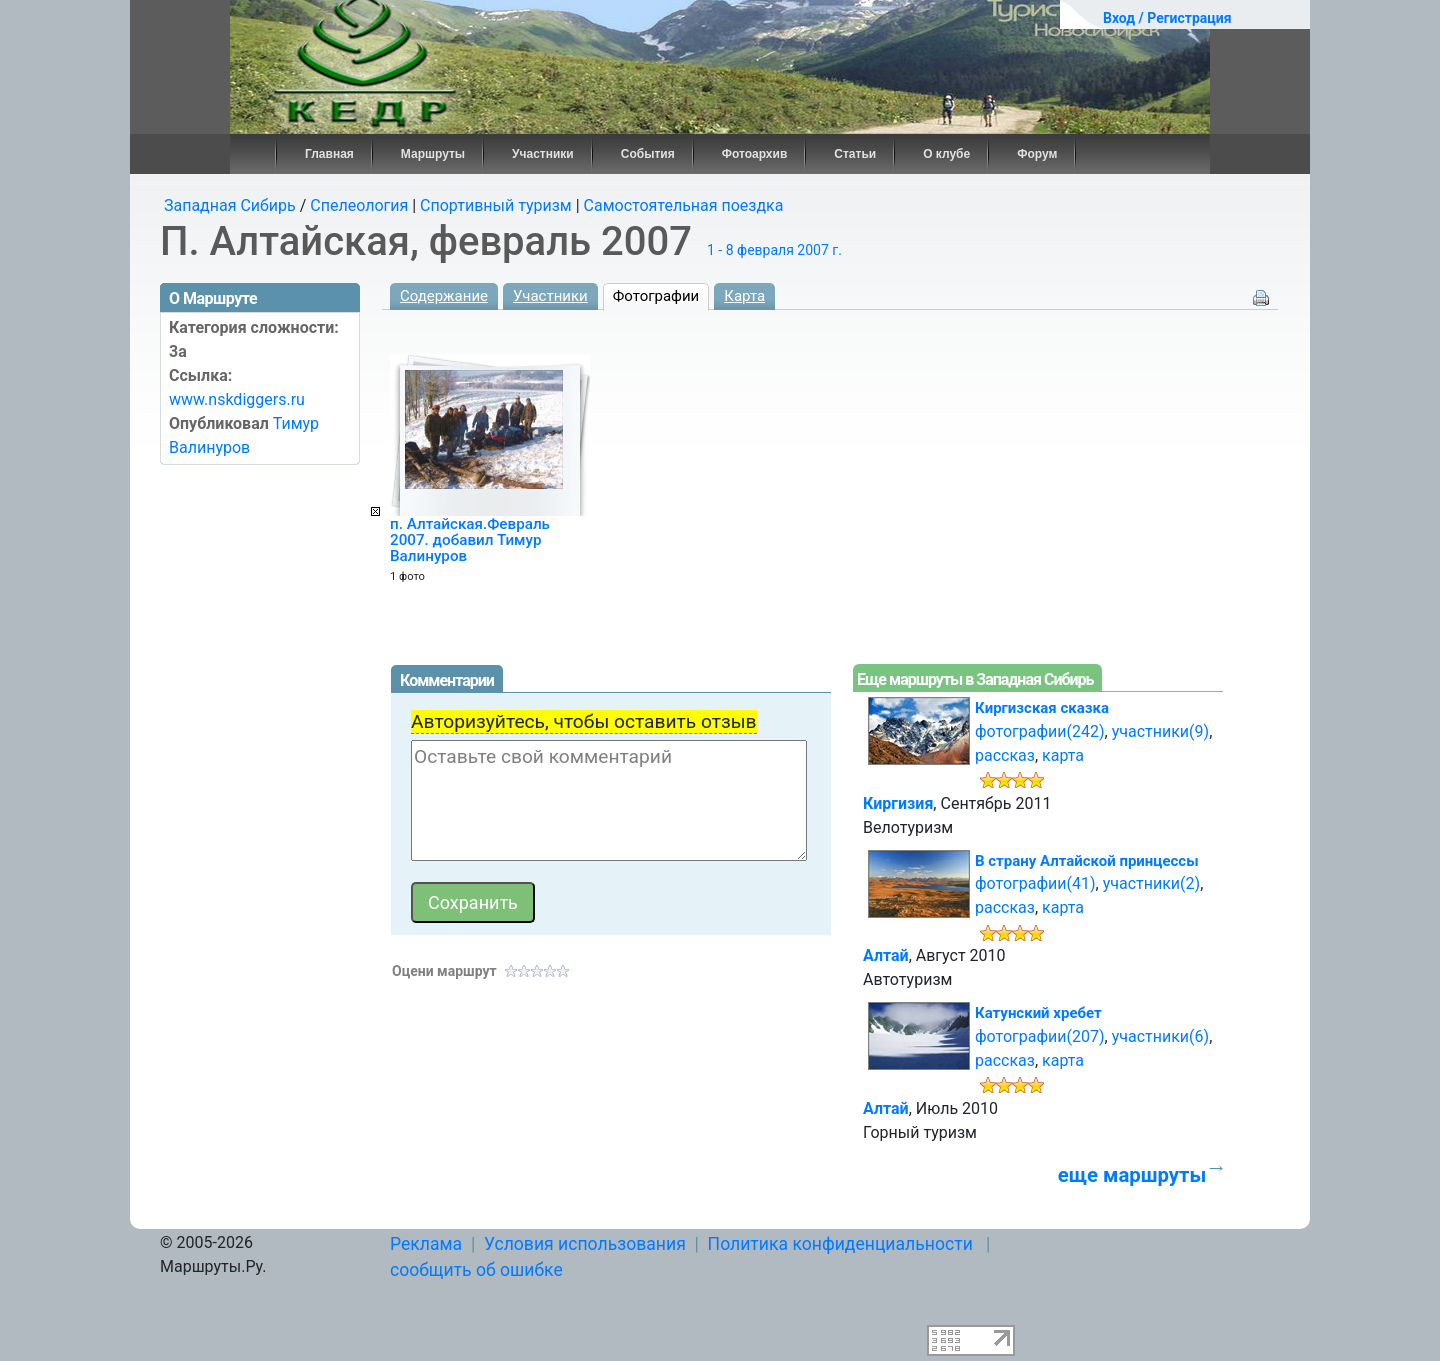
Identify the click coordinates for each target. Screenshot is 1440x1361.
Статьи (855, 154)
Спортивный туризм (496, 205)
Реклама (426, 1244)
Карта (744, 296)
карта (1063, 755)
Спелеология (359, 205)
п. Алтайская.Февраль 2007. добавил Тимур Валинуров (470, 540)
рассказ (1005, 755)
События (648, 154)
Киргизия (898, 803)
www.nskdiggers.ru (237, 399)
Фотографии (656, 296)
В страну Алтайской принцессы (1087, 861)
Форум (1037, 154)
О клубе (946, 154)
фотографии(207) (1040, 1036)
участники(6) (1160, 1036)
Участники (543, 154)
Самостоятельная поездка (684, 205)
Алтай (886, 955)
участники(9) (1160, 731)
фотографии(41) (1035, 883)
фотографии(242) (1040, 731)
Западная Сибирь (230, 205)
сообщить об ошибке (476, 1270)
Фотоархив (755, 154)
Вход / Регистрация (1167, 18)
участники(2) (1151, 883)
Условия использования (585, 1244)
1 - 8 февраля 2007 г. (774, 250)
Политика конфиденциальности (840, 1244)
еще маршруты (1132, 1175)
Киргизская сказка (1042, 708)
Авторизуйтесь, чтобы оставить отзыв (584, 721)
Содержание (444, 296)
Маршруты (433, 154)
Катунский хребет (1038, 1013)
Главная (329, 154)
